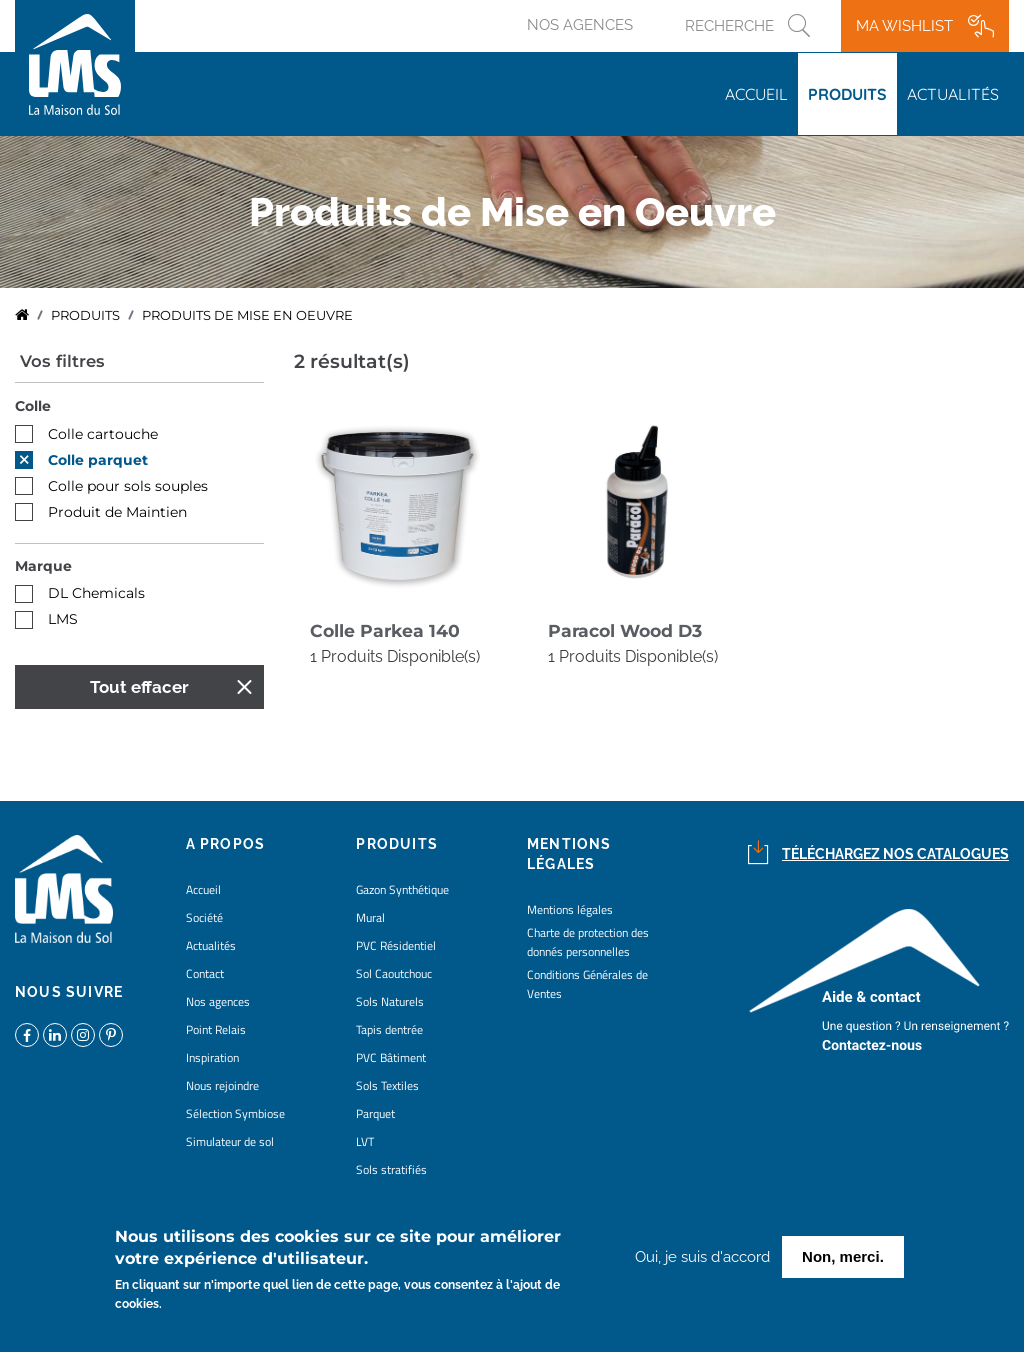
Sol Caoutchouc (394, 973)
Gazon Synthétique (402, 889)
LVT (365, 1141)
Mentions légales (570, 909)
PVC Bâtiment (391, 1057)
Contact (205, 973)
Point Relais (216, 1029)
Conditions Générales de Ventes (587, 984)
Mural (370, 917)
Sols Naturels (390, 1001)
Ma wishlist (904, 26)
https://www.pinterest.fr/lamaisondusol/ (111, 1035)
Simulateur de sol (230, 1141)
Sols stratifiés (391, 1169)
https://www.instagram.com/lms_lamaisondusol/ (83, 1035)
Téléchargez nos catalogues (895, 854)
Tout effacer (139, 687)
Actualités (953, 94)
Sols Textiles (387, 1085)
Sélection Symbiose (235, 1113)
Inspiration (212, 1057)
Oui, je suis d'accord (702, 1260)
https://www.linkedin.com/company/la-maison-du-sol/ (55, 1035)
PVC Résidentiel (396, 945)
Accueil (756, 94)
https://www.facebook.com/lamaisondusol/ (27, 1035)
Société (204, 917)
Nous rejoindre (222, 1085)
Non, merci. (843, 1259)
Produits (847, 94)
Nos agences (580, 25)
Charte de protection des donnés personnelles (588, 942)
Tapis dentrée (389, 1029)
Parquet (375, 1113)
